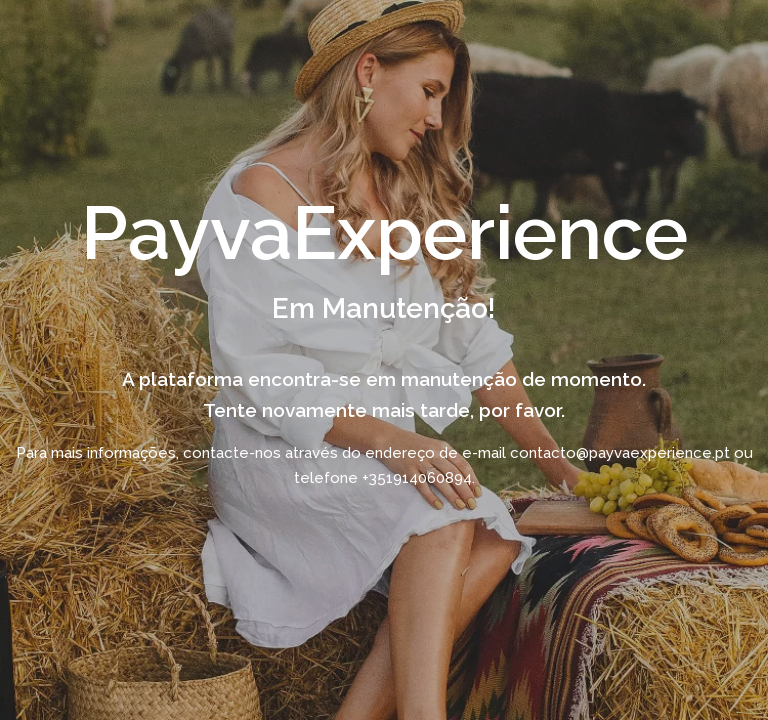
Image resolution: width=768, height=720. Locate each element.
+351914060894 (417, 477)
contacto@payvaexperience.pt (620, 452)
